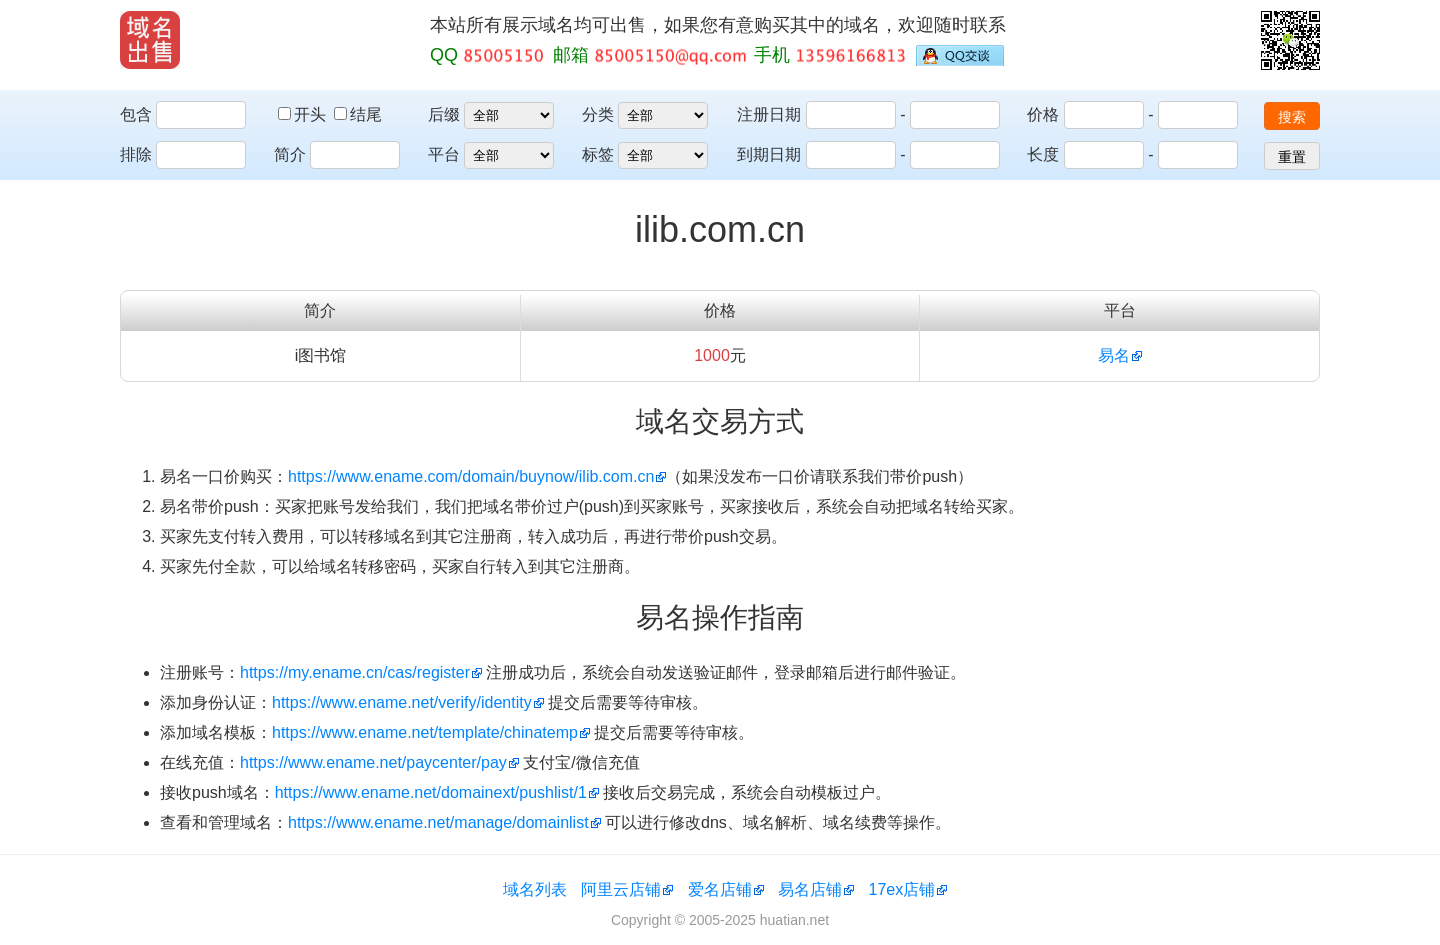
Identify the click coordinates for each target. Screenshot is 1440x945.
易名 (1114, 355)
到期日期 (769, 154)
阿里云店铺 (621, 889)
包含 (136, 114)
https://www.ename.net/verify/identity (402, 702)
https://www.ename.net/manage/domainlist (438, 822)
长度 (1043, 154)
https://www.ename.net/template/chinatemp (425, 732)
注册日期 (769, 114)
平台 (444, 154)
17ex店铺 (902, 889)
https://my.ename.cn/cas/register (355, 672)
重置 (1292, 157)
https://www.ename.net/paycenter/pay (373, 762)
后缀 (444, 114)
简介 (290, 154)
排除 (136, 154)
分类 (598, 114)
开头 (304, 114)
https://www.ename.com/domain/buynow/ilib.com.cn (471, 476)
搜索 (1292, 117)
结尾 (358, 114)
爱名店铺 (720, 889)
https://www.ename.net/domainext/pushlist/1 (431, 792)
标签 (598, 154)
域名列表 (535, 889)
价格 (1043, 114)
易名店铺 (810, 889)
